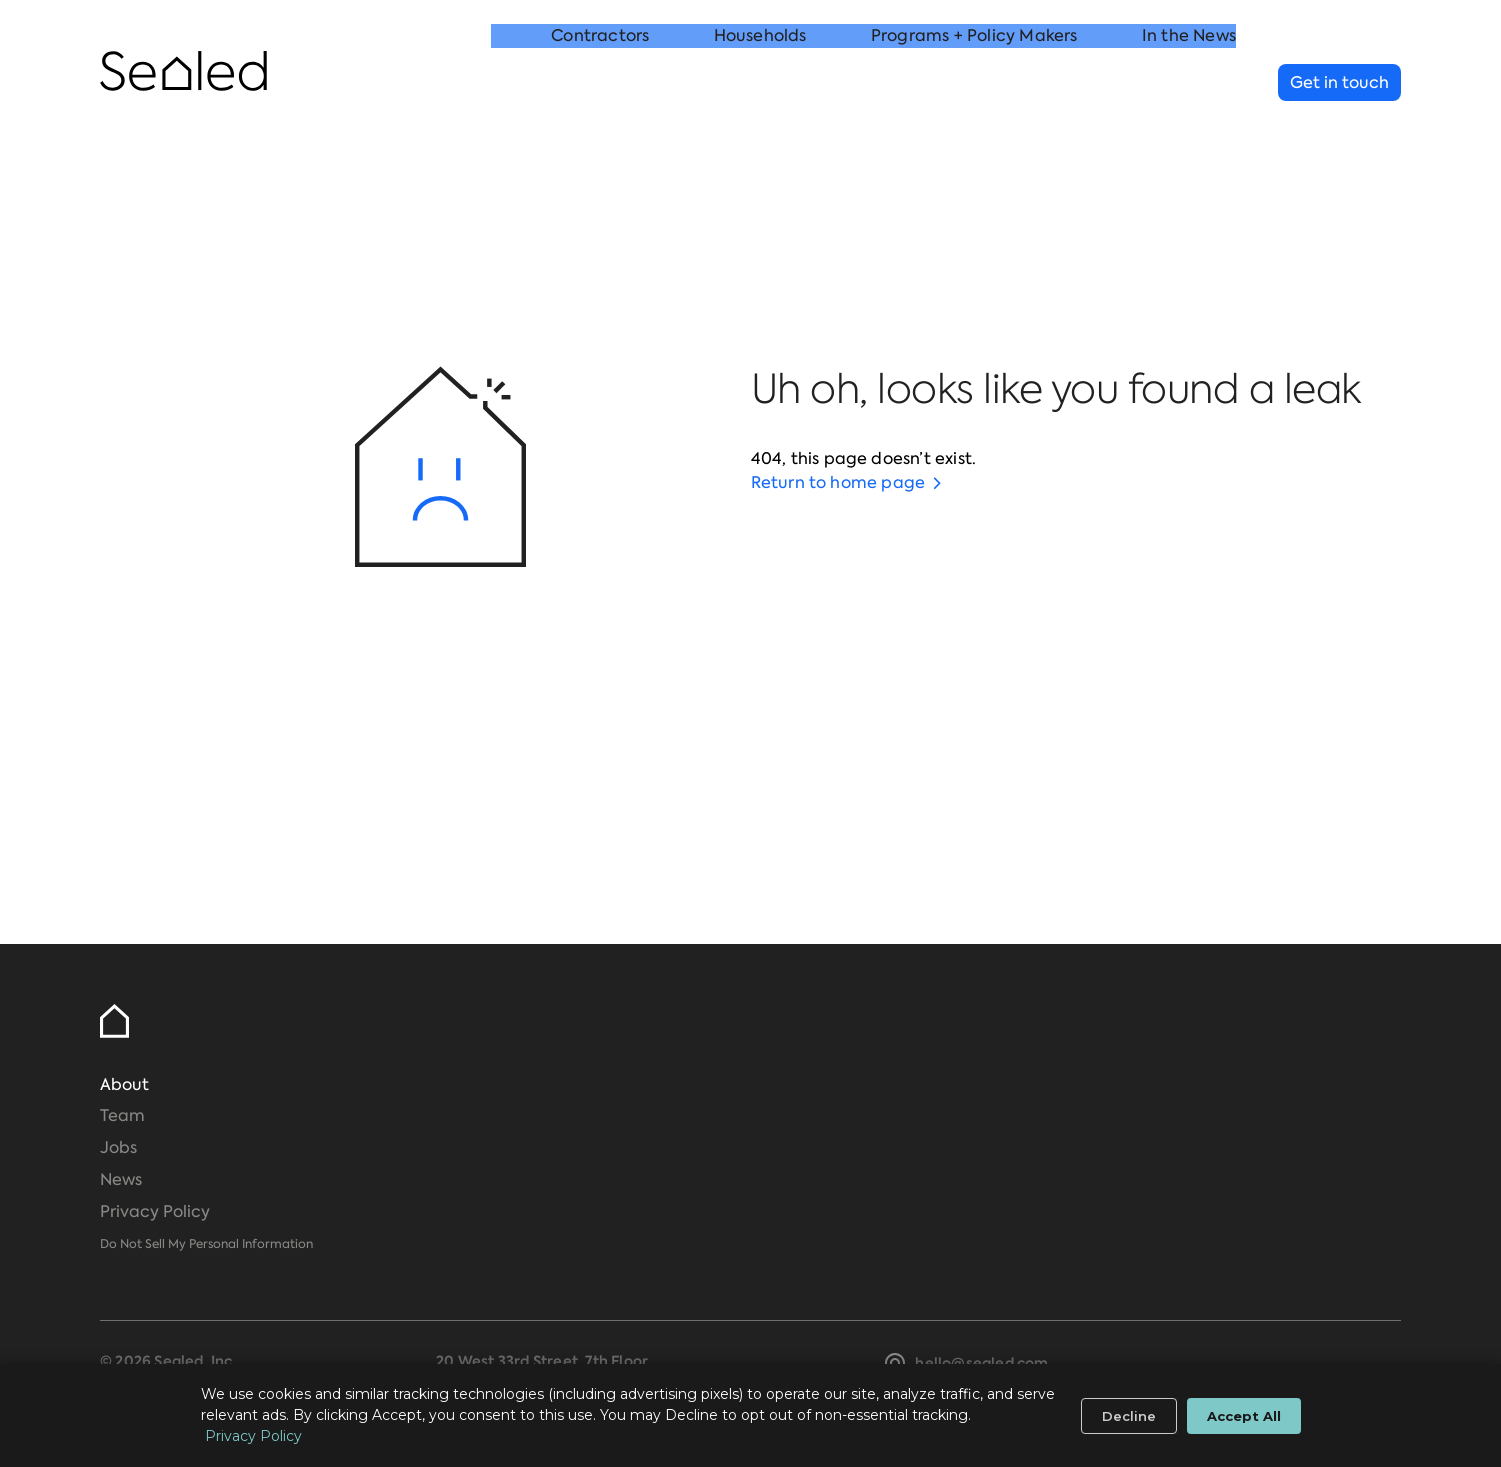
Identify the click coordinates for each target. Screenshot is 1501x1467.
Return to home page (838, 482)
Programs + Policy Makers (974, 83)
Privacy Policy (155, 1211)
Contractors (600, 83)
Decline (1129, 1416)
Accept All (1244, 1416)
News (121, 1179)
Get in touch (1339, 82)
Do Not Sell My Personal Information (206, 1244)
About (124, 1084)
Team (122, 1115)
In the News (1189, 83)
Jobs (118, 1147)
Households (760, 83)
